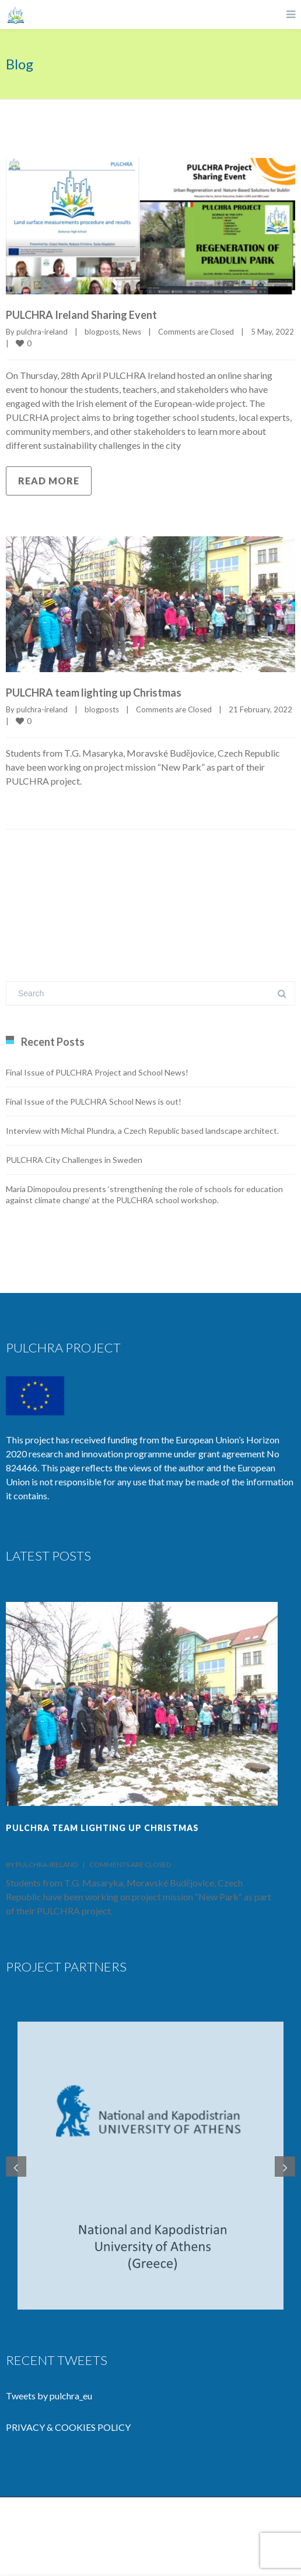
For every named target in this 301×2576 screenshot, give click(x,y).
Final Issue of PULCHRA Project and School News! (97, 1072)
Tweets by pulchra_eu (49, 2397)
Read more (48, 480)
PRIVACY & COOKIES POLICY (68, 2428)
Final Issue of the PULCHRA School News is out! (93, 1101)
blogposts (102, 331)
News (132, 331)
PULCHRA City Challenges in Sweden (74, 1160)
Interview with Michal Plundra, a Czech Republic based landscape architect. (142, 1131)
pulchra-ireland (42, 331)
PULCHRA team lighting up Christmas (93, 692)
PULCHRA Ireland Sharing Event (81, 314)
